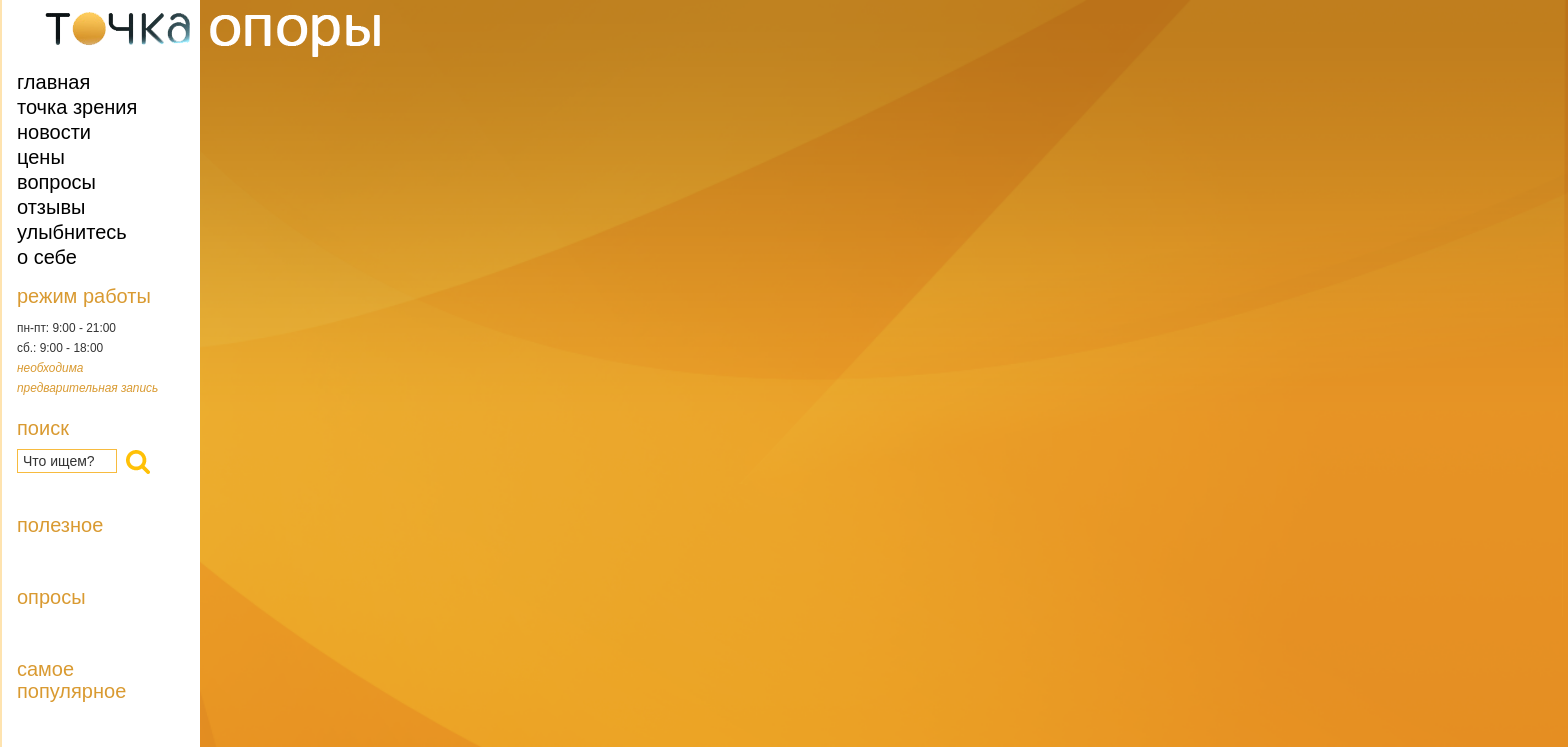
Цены (41, 157)
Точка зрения (77, 107)
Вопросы (56, 182)
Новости (54, 132)
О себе (47, 257)
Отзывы (51, 207)
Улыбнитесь (72, 232)
